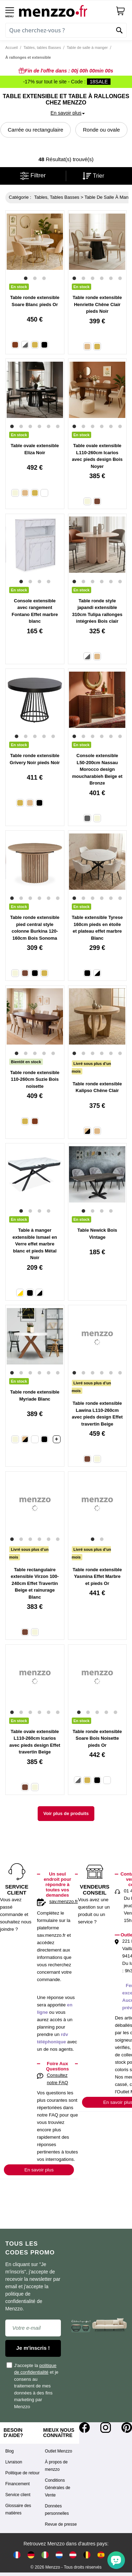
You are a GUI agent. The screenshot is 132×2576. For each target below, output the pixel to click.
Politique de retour (22, 2472)
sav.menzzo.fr (63, 1901)
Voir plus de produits (66, 1813)
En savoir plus (39, 2169)
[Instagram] (105, 2427)
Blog (9, 2451)
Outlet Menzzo (58, 2451)
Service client (17, 2494)
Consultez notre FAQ (57, 2079)
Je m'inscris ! (33, 2348)
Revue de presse (61, 2524)
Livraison (13, 2462)
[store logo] (64, 11)
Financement (17, 2483)
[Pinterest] (126, 2427)
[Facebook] (84, 2427)
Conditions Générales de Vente (57, 2488)
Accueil (11, 47)
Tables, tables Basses (42, 47)
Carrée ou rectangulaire (35, 130)
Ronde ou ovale (101, 130)
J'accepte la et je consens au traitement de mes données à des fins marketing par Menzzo (32, 2385)
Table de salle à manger (87, 47)
